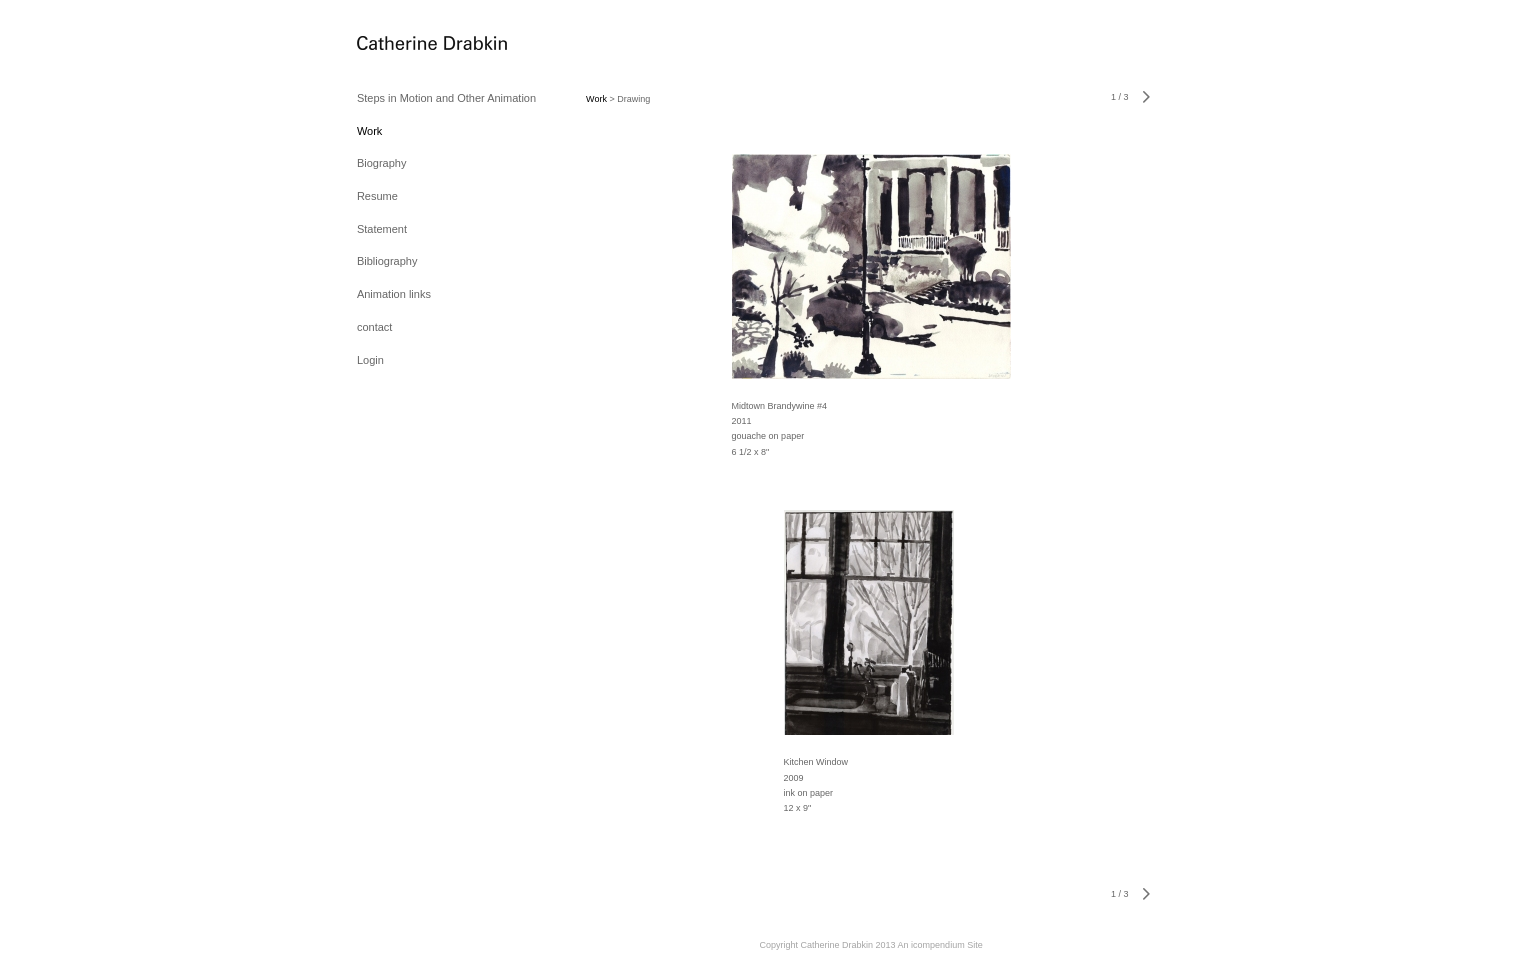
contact (374, 327)
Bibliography (387, 261)
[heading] (407, 44)
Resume (377, 196)
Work (369, 131)
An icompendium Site (940, 945)
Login (370, 360)
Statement (382, 229)
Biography (382, 163)
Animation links (394, 294)
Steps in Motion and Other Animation (446, 98)
